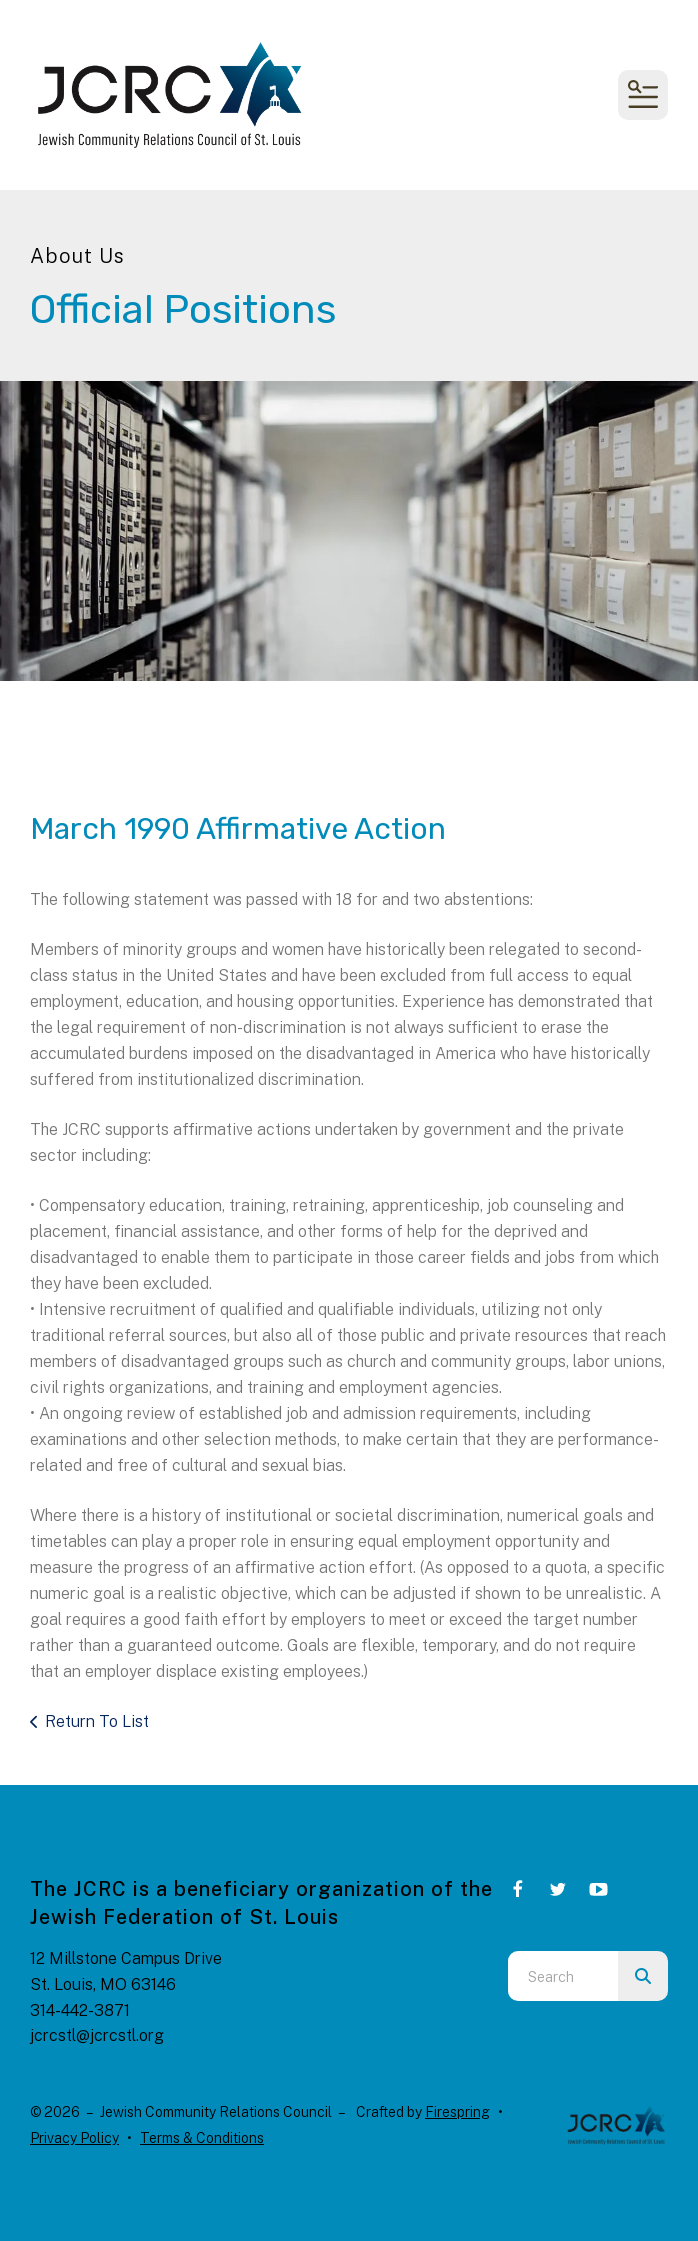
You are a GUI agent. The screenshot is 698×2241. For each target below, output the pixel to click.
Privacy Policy (74, 2138)
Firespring (457, 2112)
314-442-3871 (80, 2010)
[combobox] (563, 1976)
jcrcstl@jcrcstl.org (97, 2035)
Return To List (97, 1721)
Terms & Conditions (202, 2138)
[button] (643, 95)
